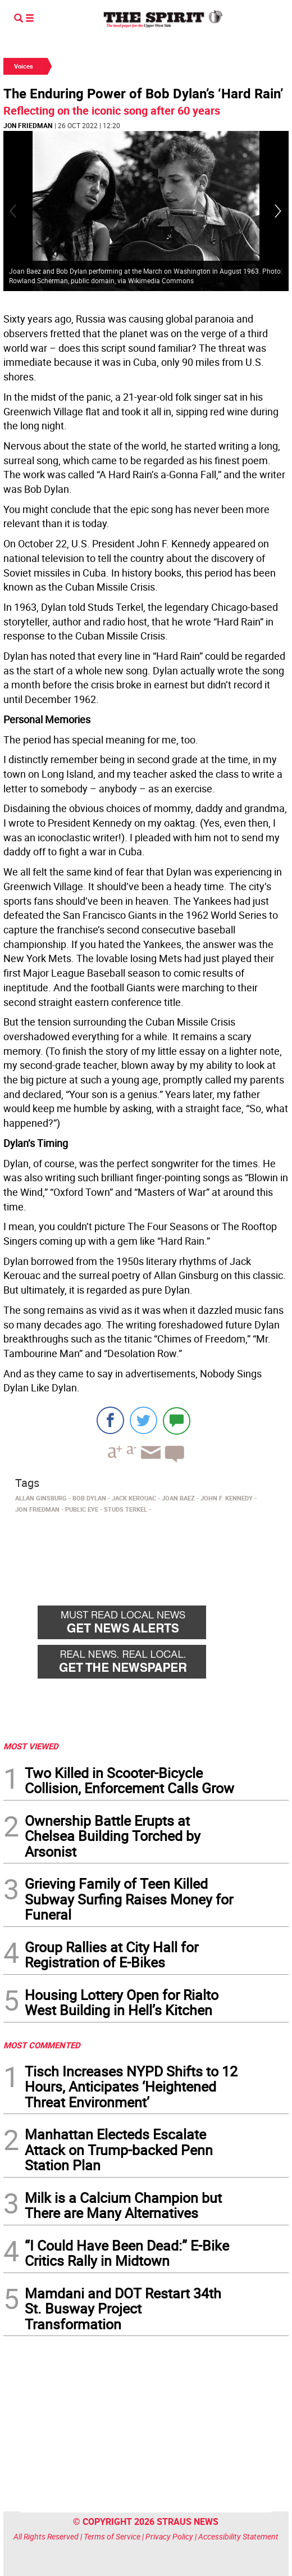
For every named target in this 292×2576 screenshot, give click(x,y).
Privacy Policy (169, 2536)
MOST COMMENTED (41, 2045)
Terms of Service (112, 2536)
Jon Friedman (27, 125)
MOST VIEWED (30, 1746)
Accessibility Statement (238, 2536)
